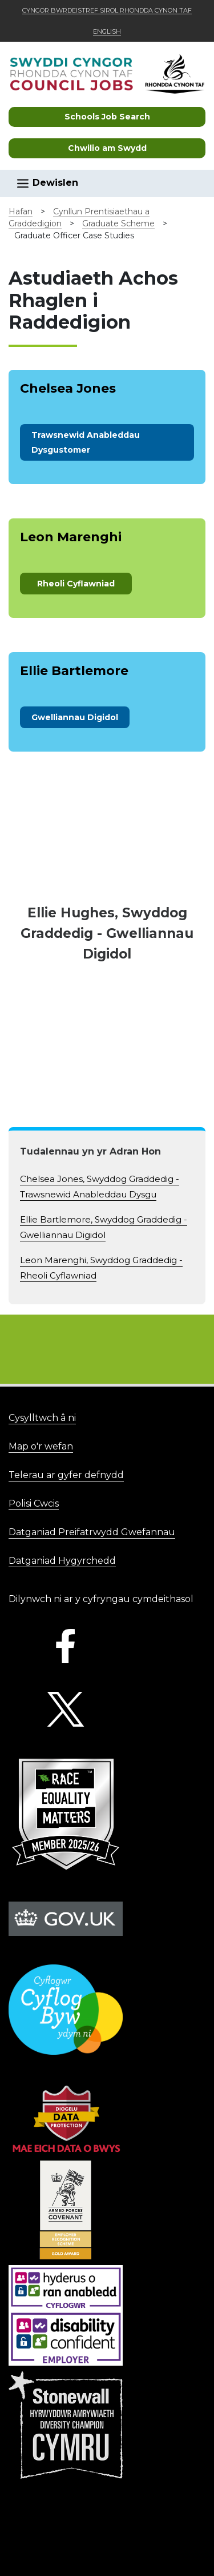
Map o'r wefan (41, 1446)
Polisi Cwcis (34, 1503)
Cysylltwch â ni (42, 1417)
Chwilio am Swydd (107, 148)
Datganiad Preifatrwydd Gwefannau (92, 1532)
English (107, 31)
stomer (85, 442)
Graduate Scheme (118, 223)
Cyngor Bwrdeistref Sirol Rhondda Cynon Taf (107, 10)
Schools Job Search (107, 116)
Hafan (21, 211)
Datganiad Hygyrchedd (62, 1560)
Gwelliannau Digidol (74, 717)
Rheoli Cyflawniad (76, 583)
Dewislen (47, 183)
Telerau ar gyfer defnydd (66, 1474)
